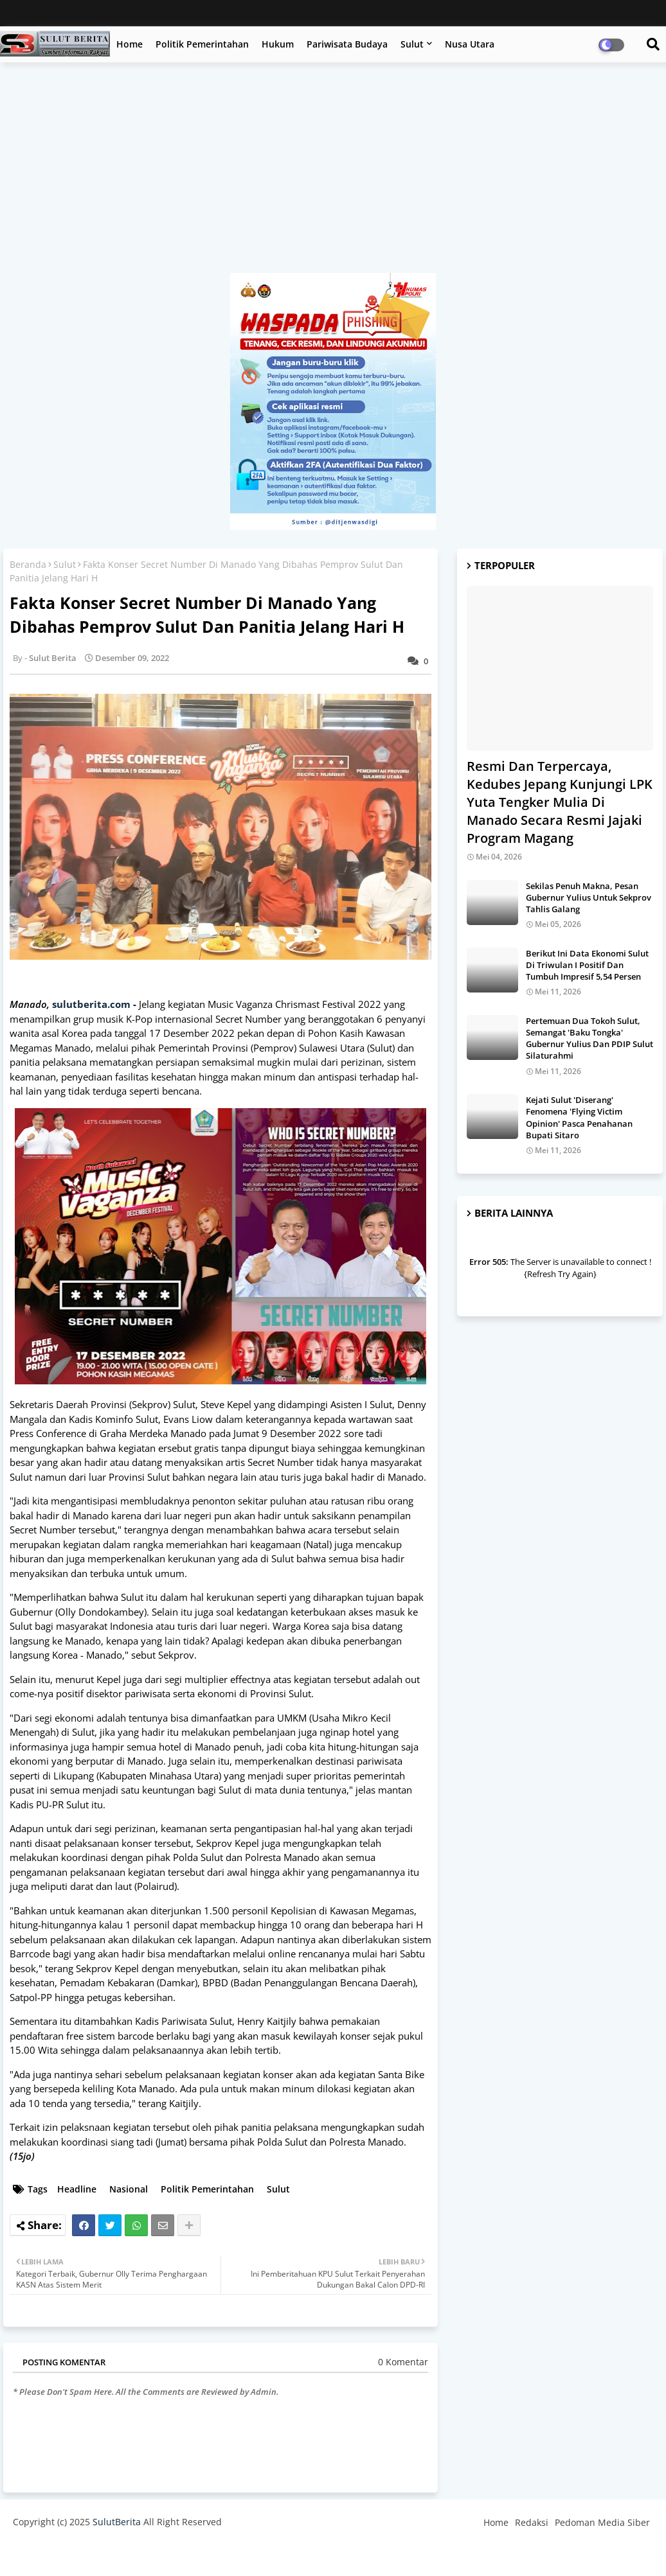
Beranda (28, 564)
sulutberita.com (91, 1004)
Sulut (412, 44)
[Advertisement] (333, 174)
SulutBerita (117, 2522)
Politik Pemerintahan (202, 44)
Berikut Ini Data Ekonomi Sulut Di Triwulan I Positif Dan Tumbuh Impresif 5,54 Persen (587, 965)
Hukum (278, 44)
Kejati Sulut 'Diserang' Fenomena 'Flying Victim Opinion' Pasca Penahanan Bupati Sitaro (579, 1117)
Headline (76, 2189)
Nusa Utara (469, 44)
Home (129, 44)
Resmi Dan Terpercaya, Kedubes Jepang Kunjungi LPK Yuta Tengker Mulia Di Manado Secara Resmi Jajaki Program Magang (559, 802)
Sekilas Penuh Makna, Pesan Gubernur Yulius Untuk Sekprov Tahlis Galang (588, 897)
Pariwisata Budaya (347, 44)
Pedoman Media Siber (602, 2522)
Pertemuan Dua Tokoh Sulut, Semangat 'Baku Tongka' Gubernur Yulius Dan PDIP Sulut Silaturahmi (589, 1038)
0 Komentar (403, 2362)
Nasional (128, 2189)
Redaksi (531, 2522)
